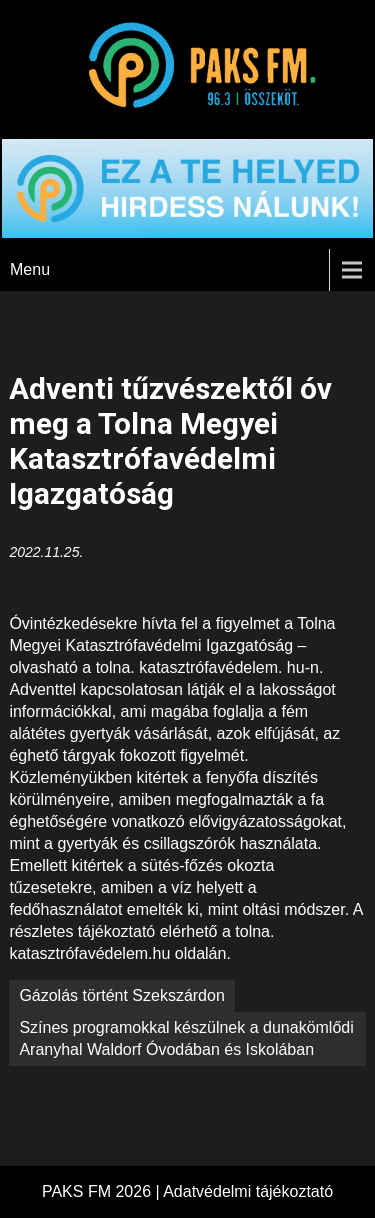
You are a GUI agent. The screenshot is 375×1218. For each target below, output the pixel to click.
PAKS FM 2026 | (102, 1191)
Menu (30, 269)
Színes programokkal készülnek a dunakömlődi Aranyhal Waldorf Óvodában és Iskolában (186, 1038)
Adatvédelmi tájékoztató (248, 1191)
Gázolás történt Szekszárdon (121, 995)
